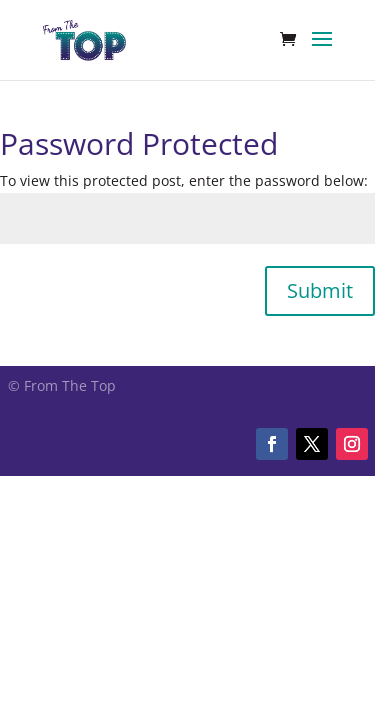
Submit (320, 290)
